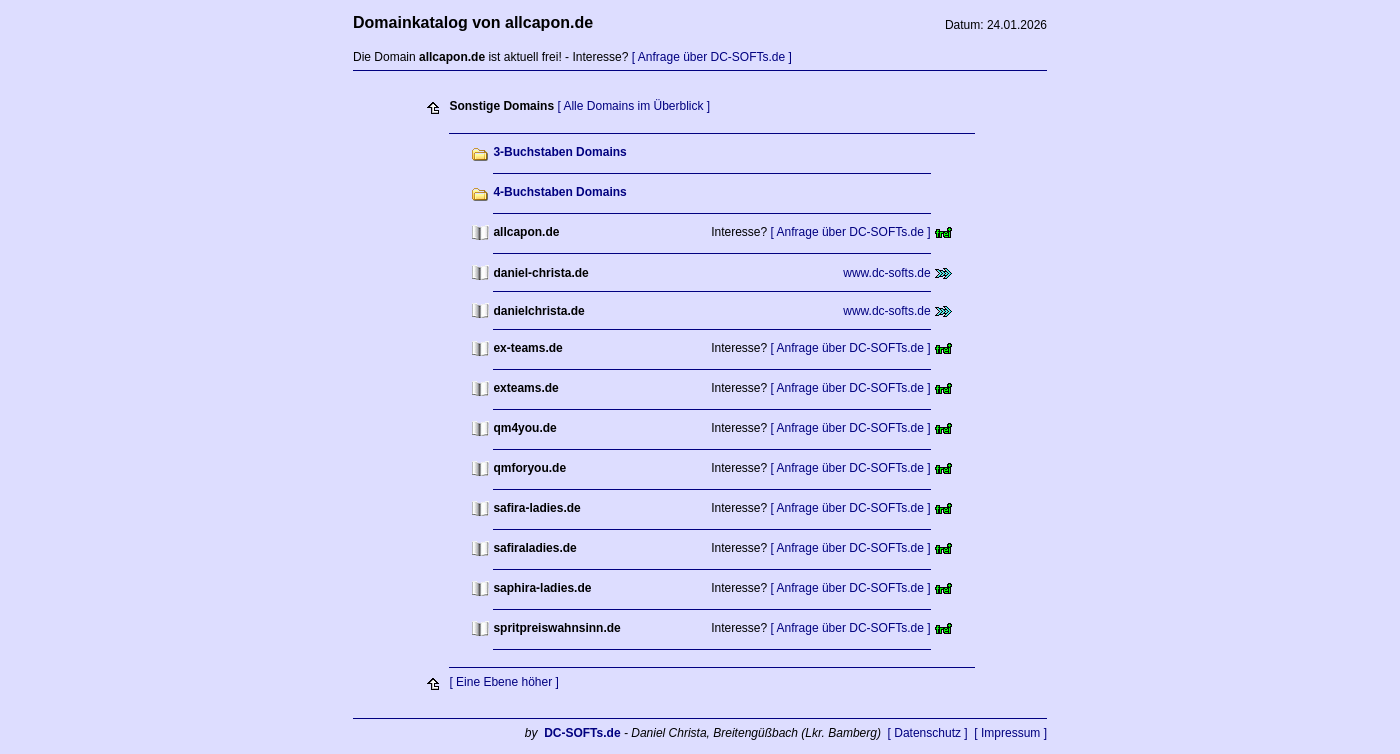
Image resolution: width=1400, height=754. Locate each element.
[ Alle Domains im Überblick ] (633, 106)
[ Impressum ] (1010, 733)
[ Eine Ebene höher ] (503, 682)
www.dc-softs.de (886, 273)
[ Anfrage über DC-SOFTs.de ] (712, 57)
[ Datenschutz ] (928, 733)
